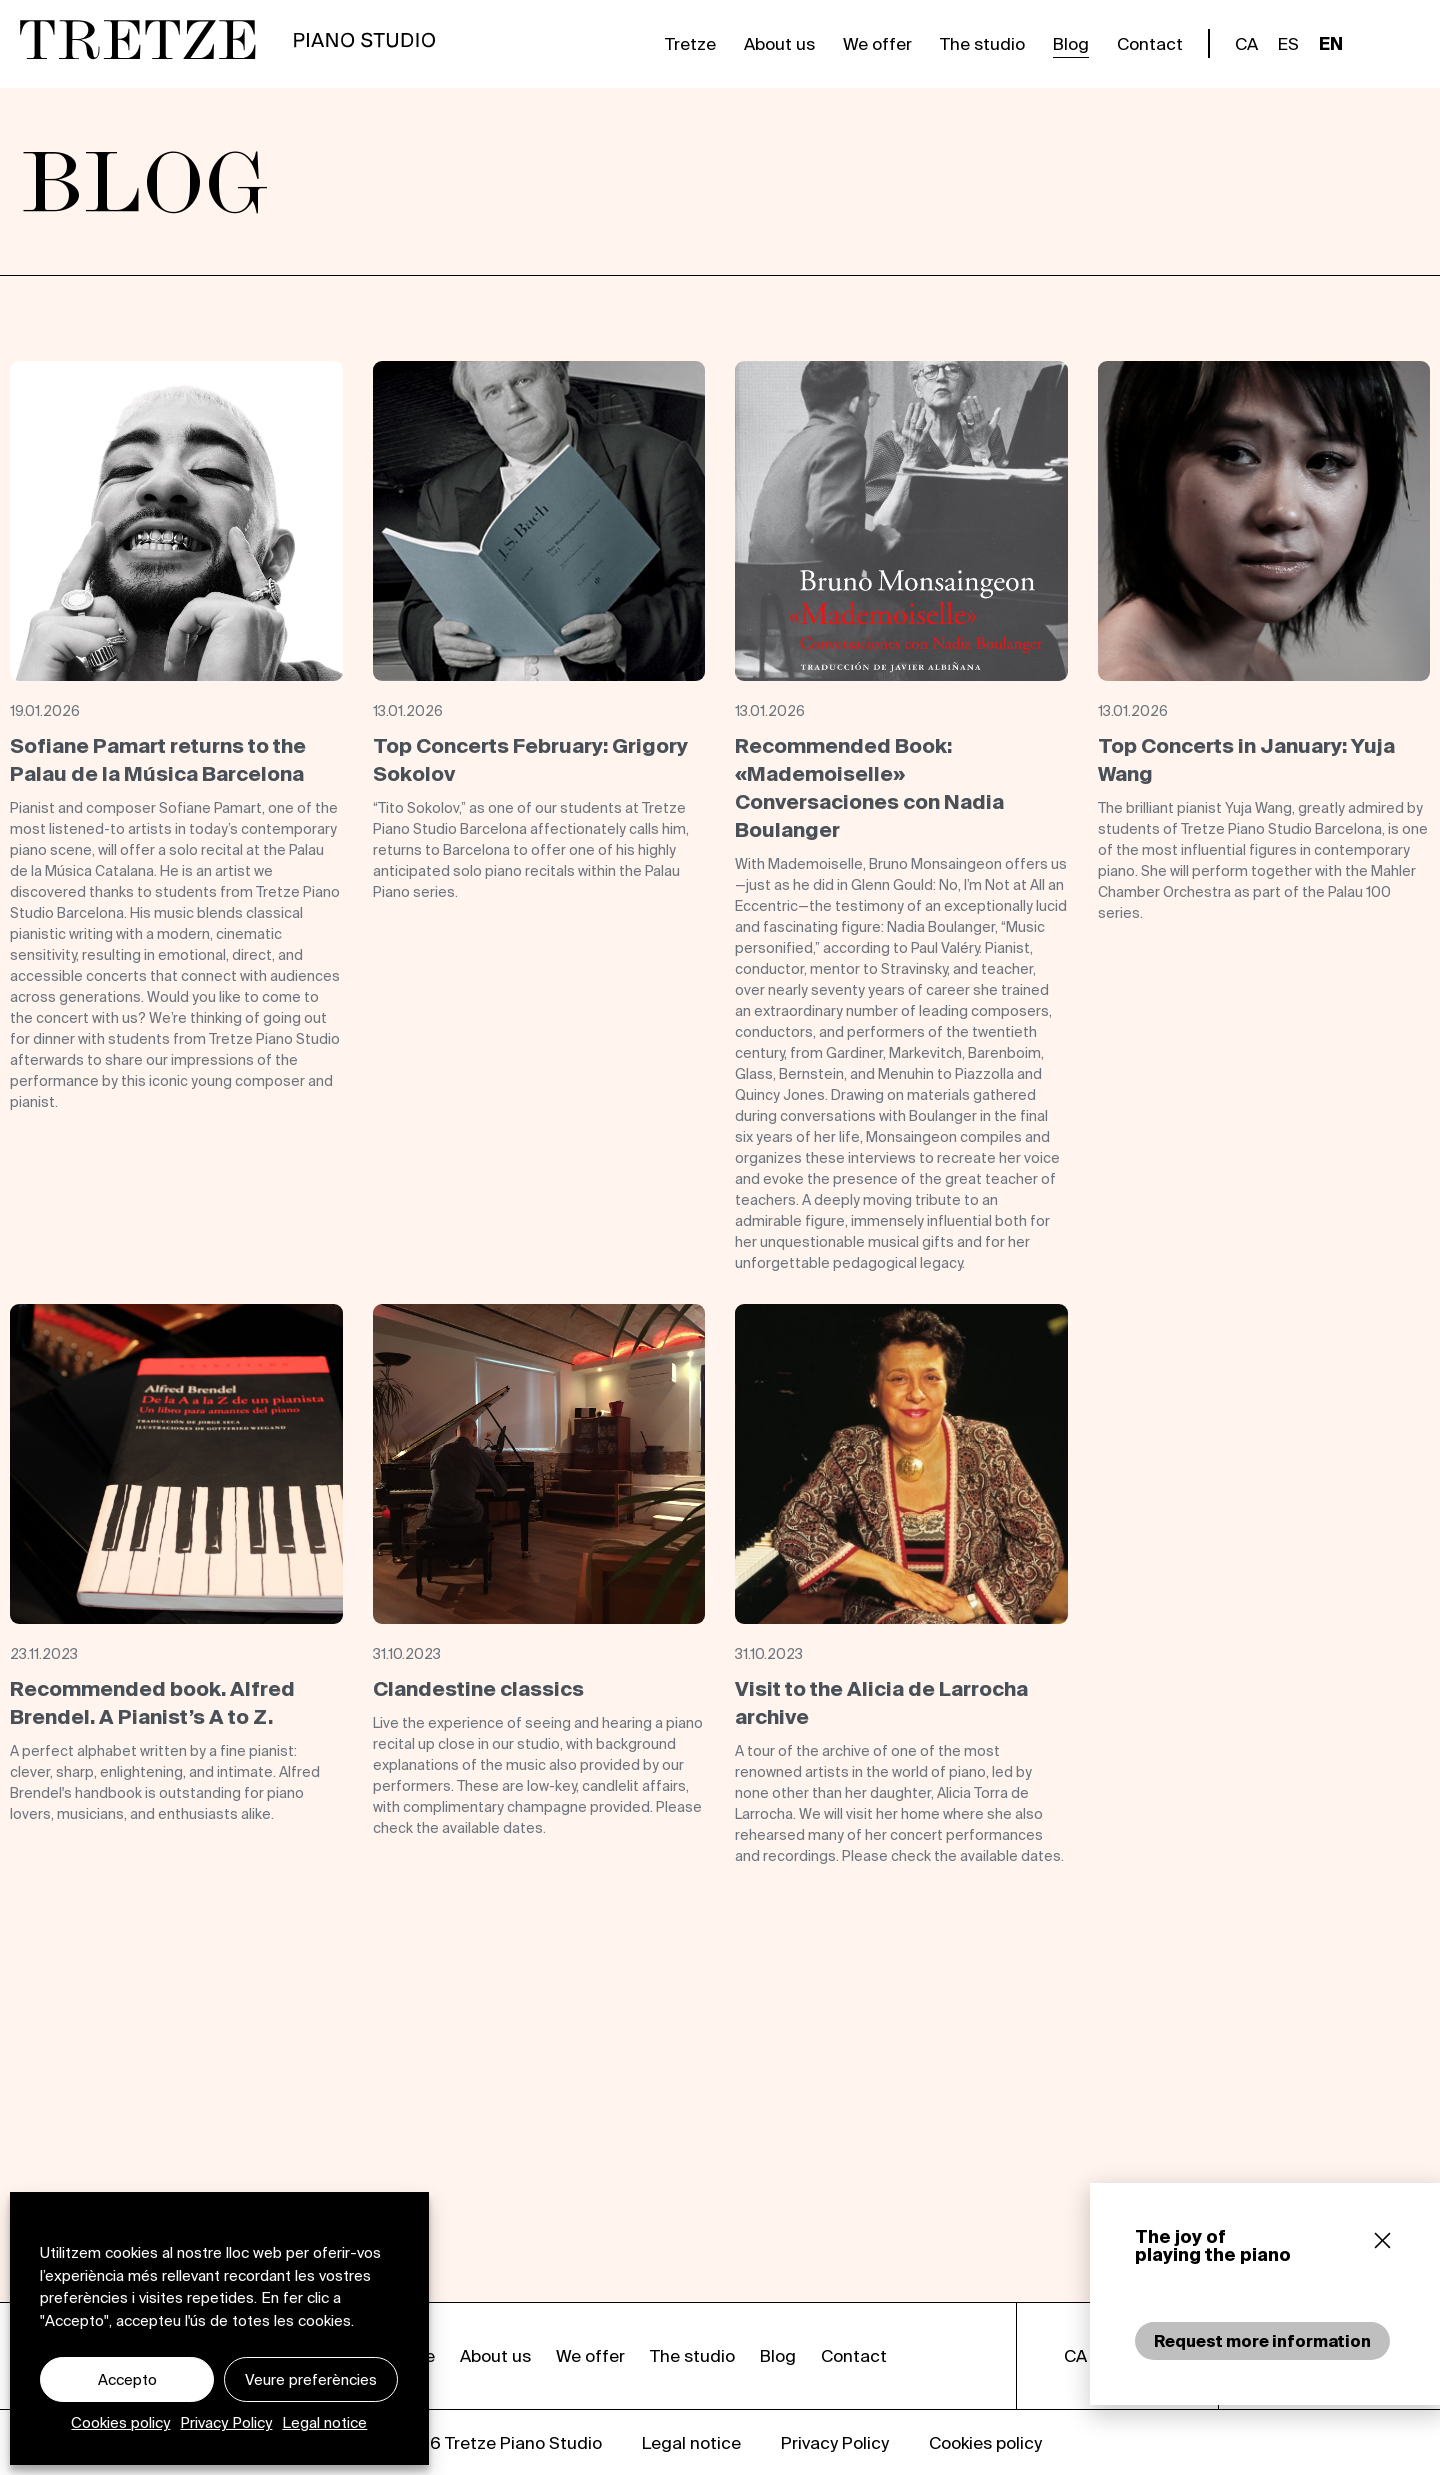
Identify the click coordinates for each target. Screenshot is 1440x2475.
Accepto (127, 2379)
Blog (1071, 43)
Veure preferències (311, 2379)
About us (779, 43)
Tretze (690, 43)
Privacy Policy (226, 2422)
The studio (982, 43)
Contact (1150, 43)
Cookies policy (120, 2422)
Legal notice (324, 2422)
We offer (877, 43)
